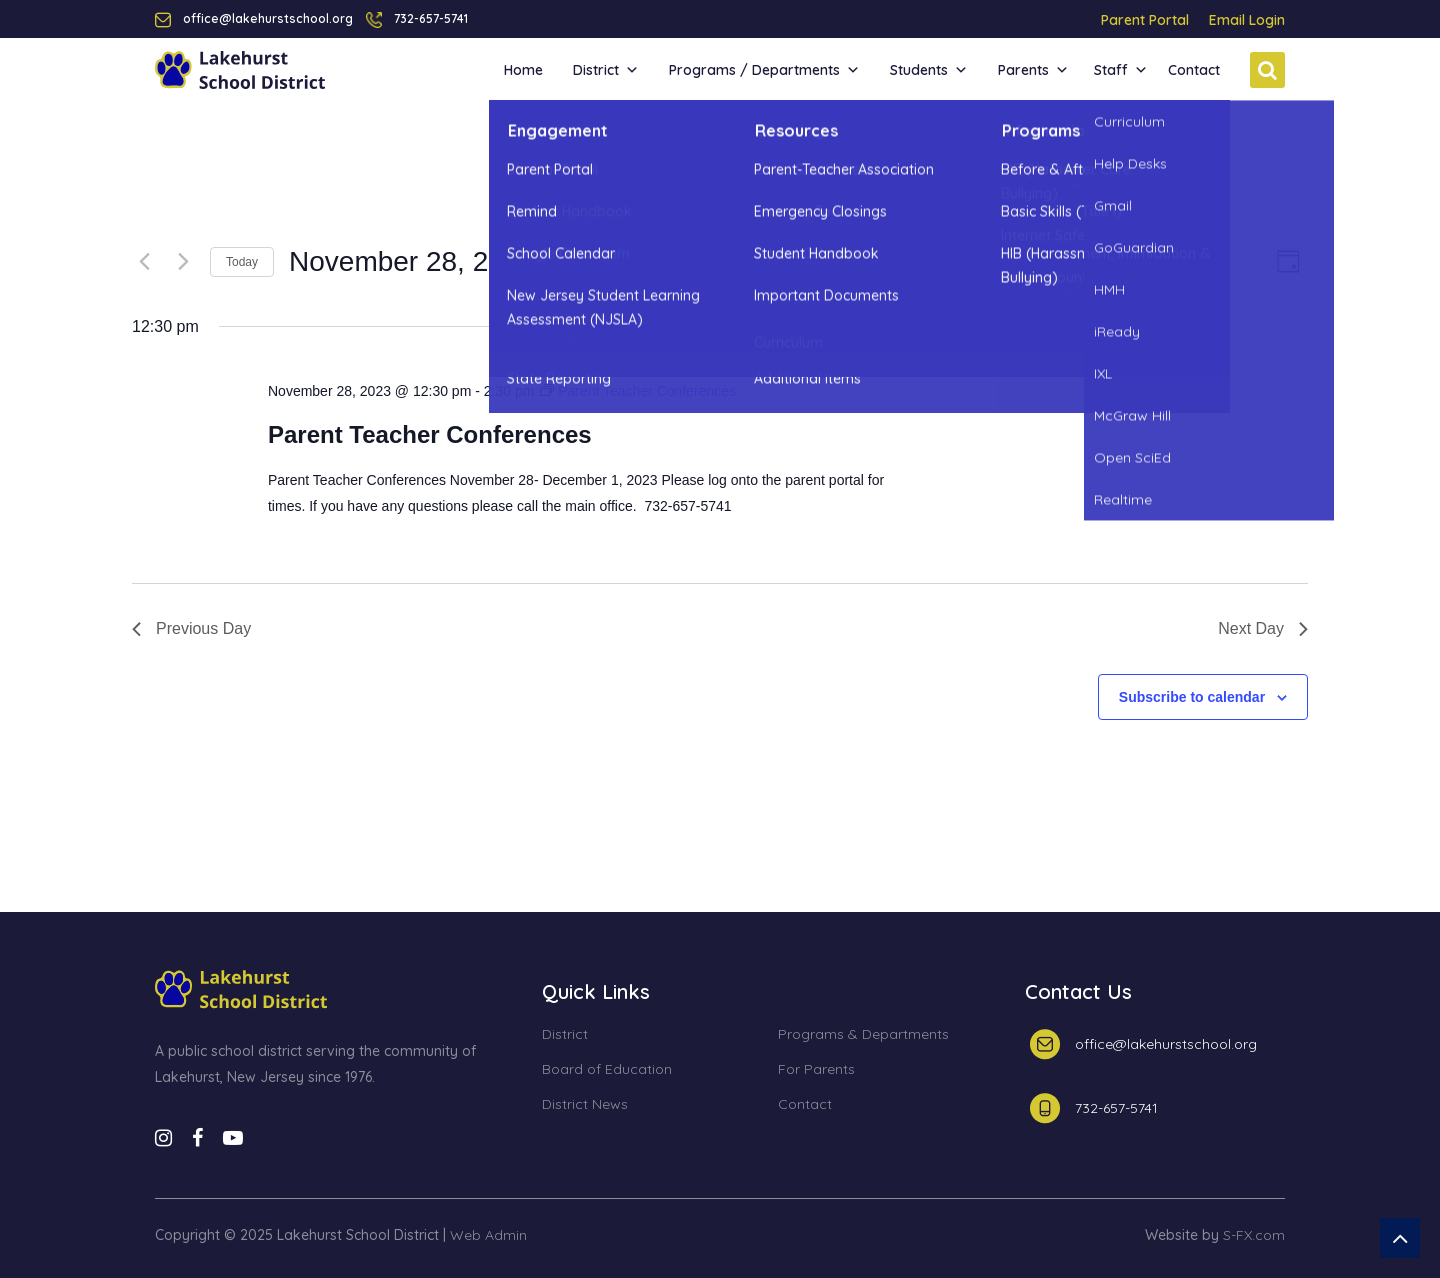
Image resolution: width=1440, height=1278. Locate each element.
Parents (1033, 70)
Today (242, 262)
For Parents (816, 1070)
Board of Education (607, 1070)
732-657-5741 (431, 18)
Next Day (1263, 628)
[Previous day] (144, 262)
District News (585, 1105)
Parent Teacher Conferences (430, 434)
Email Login (1247, 20)
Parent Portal (1145, 20)
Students (929, 70)
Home (523, 70)
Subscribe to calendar (1192, 697)
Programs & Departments (863, 1035)
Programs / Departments (764, 70)
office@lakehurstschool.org (1166, 1044)
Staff (1121, 70)
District (606, 70)
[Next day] (183, 262)
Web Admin (488, 1235)
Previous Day (191, 628)
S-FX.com (1254, 1235)
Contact (1194, 70)
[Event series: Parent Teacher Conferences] (638, 391)
